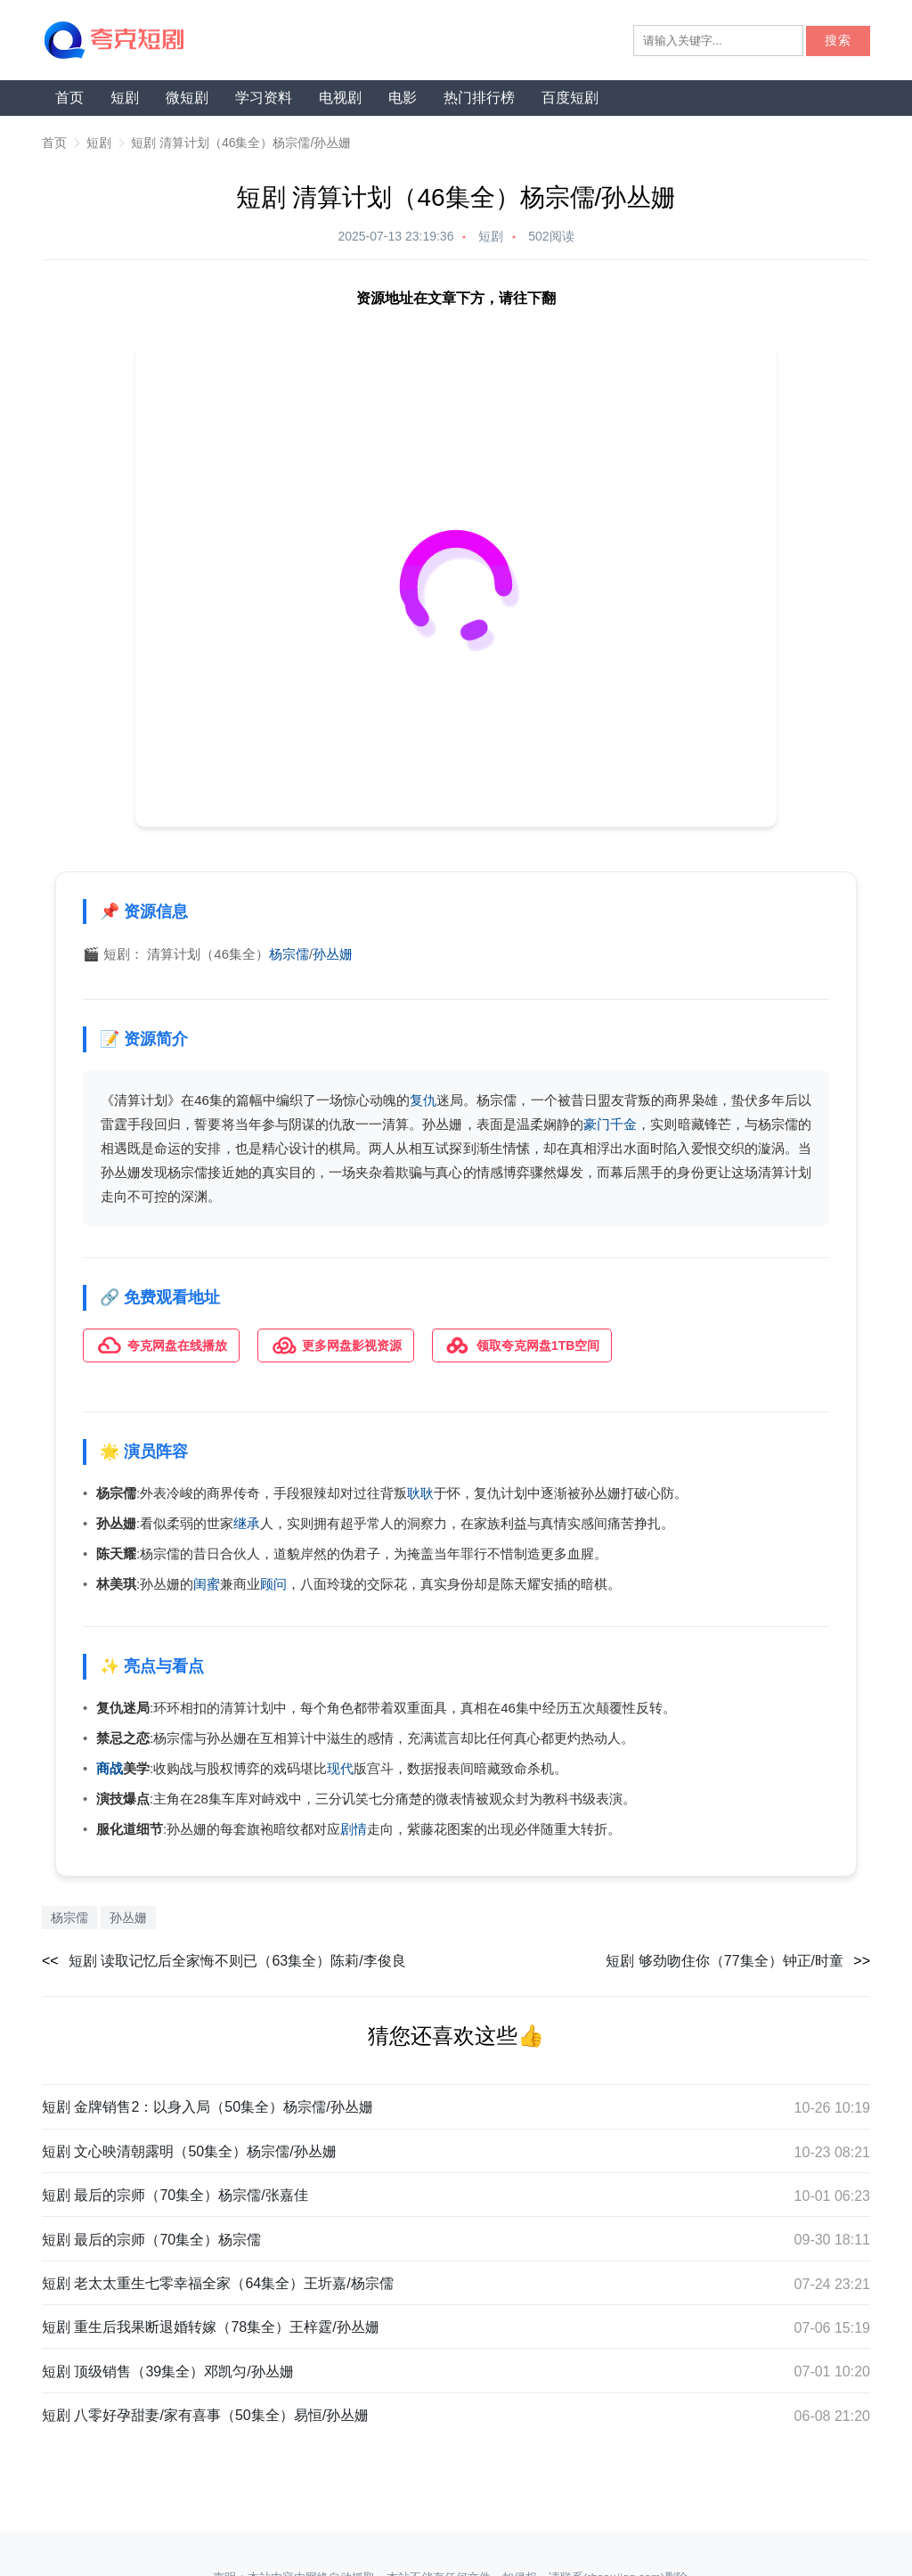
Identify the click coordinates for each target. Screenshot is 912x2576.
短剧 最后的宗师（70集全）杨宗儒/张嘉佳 (175, 2195)
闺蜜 (206, 1583)
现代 (340, 1768)
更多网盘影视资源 (336, 1345)
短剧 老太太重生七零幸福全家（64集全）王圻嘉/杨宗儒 (218, 2283)
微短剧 (187, 97)
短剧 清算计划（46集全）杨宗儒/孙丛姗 (241, 142)
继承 (246, 1523)
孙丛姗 (333, 953)
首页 (69, 97)
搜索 (838, 40)
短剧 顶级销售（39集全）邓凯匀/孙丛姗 (168, 2371)
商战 (109, 1768)
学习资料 (263, 97)
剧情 (353, 1828)
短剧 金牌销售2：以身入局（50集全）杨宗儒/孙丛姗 (207, 2106)
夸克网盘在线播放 (161, 1345)
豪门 (596, 1124)
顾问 (273, 1583)
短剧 (124, 97)
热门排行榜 (479, 97)
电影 (402, 97)
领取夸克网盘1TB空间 (521, 1345)
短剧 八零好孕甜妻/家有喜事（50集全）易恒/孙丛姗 (205, 2415)
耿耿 (420, 1493)
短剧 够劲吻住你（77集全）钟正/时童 (724, 1960)
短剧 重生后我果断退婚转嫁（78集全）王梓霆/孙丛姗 (210, 2327)
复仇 (423, 1100)
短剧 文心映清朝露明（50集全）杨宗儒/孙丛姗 (189, 2151)
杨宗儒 (289, 953)
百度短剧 (570, 97)
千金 (623, 1124)
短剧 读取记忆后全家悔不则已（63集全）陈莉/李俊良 (237, 1960)
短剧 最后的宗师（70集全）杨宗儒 (151, 2239)
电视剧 (340, 97)
